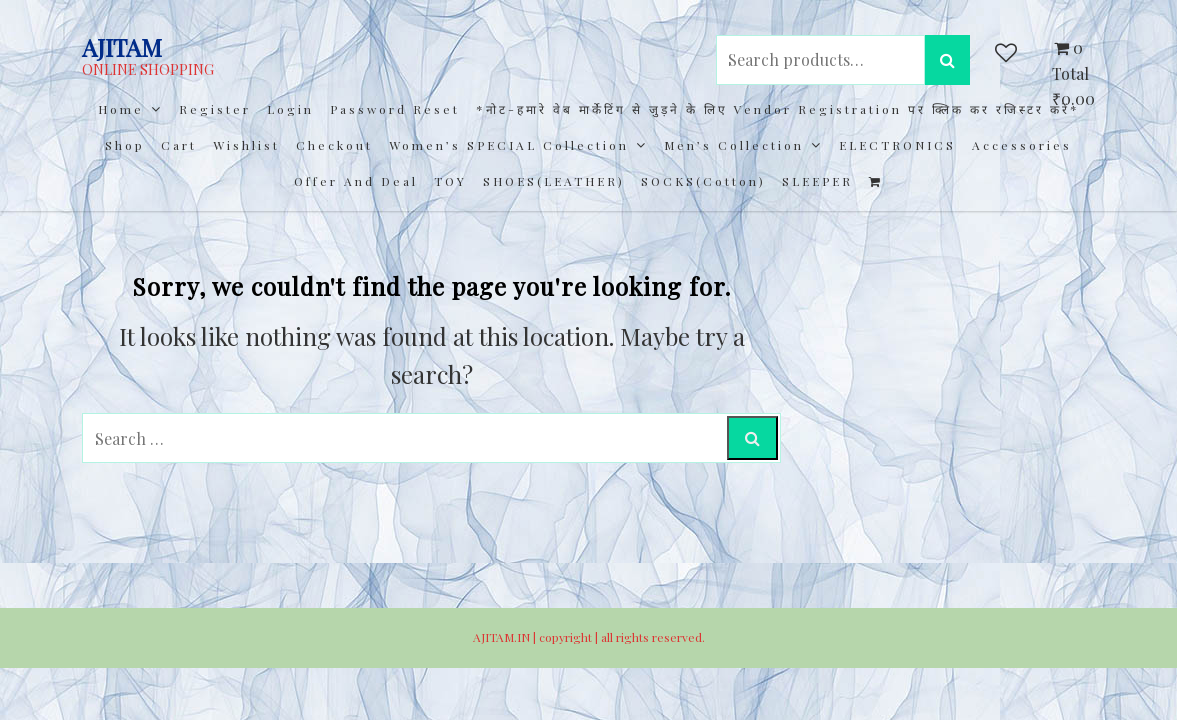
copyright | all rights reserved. (622, 637)
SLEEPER (817, 181)
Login (290, 109)
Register (215, 109)
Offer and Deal (356, 181)
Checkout (334, 145)
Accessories (1022, 145)
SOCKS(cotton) (703, 181)
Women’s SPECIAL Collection (509, 145)
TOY (450, 181)
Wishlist (246, 145)
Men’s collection (734, 145)
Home (121, 109)
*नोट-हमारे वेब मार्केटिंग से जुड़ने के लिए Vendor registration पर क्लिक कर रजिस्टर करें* (778, 109)
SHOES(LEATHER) (554, 181)
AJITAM (122, 47)
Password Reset (395, 109)
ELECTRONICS (897, 145)
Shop (125, 145)
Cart (179, 145)
